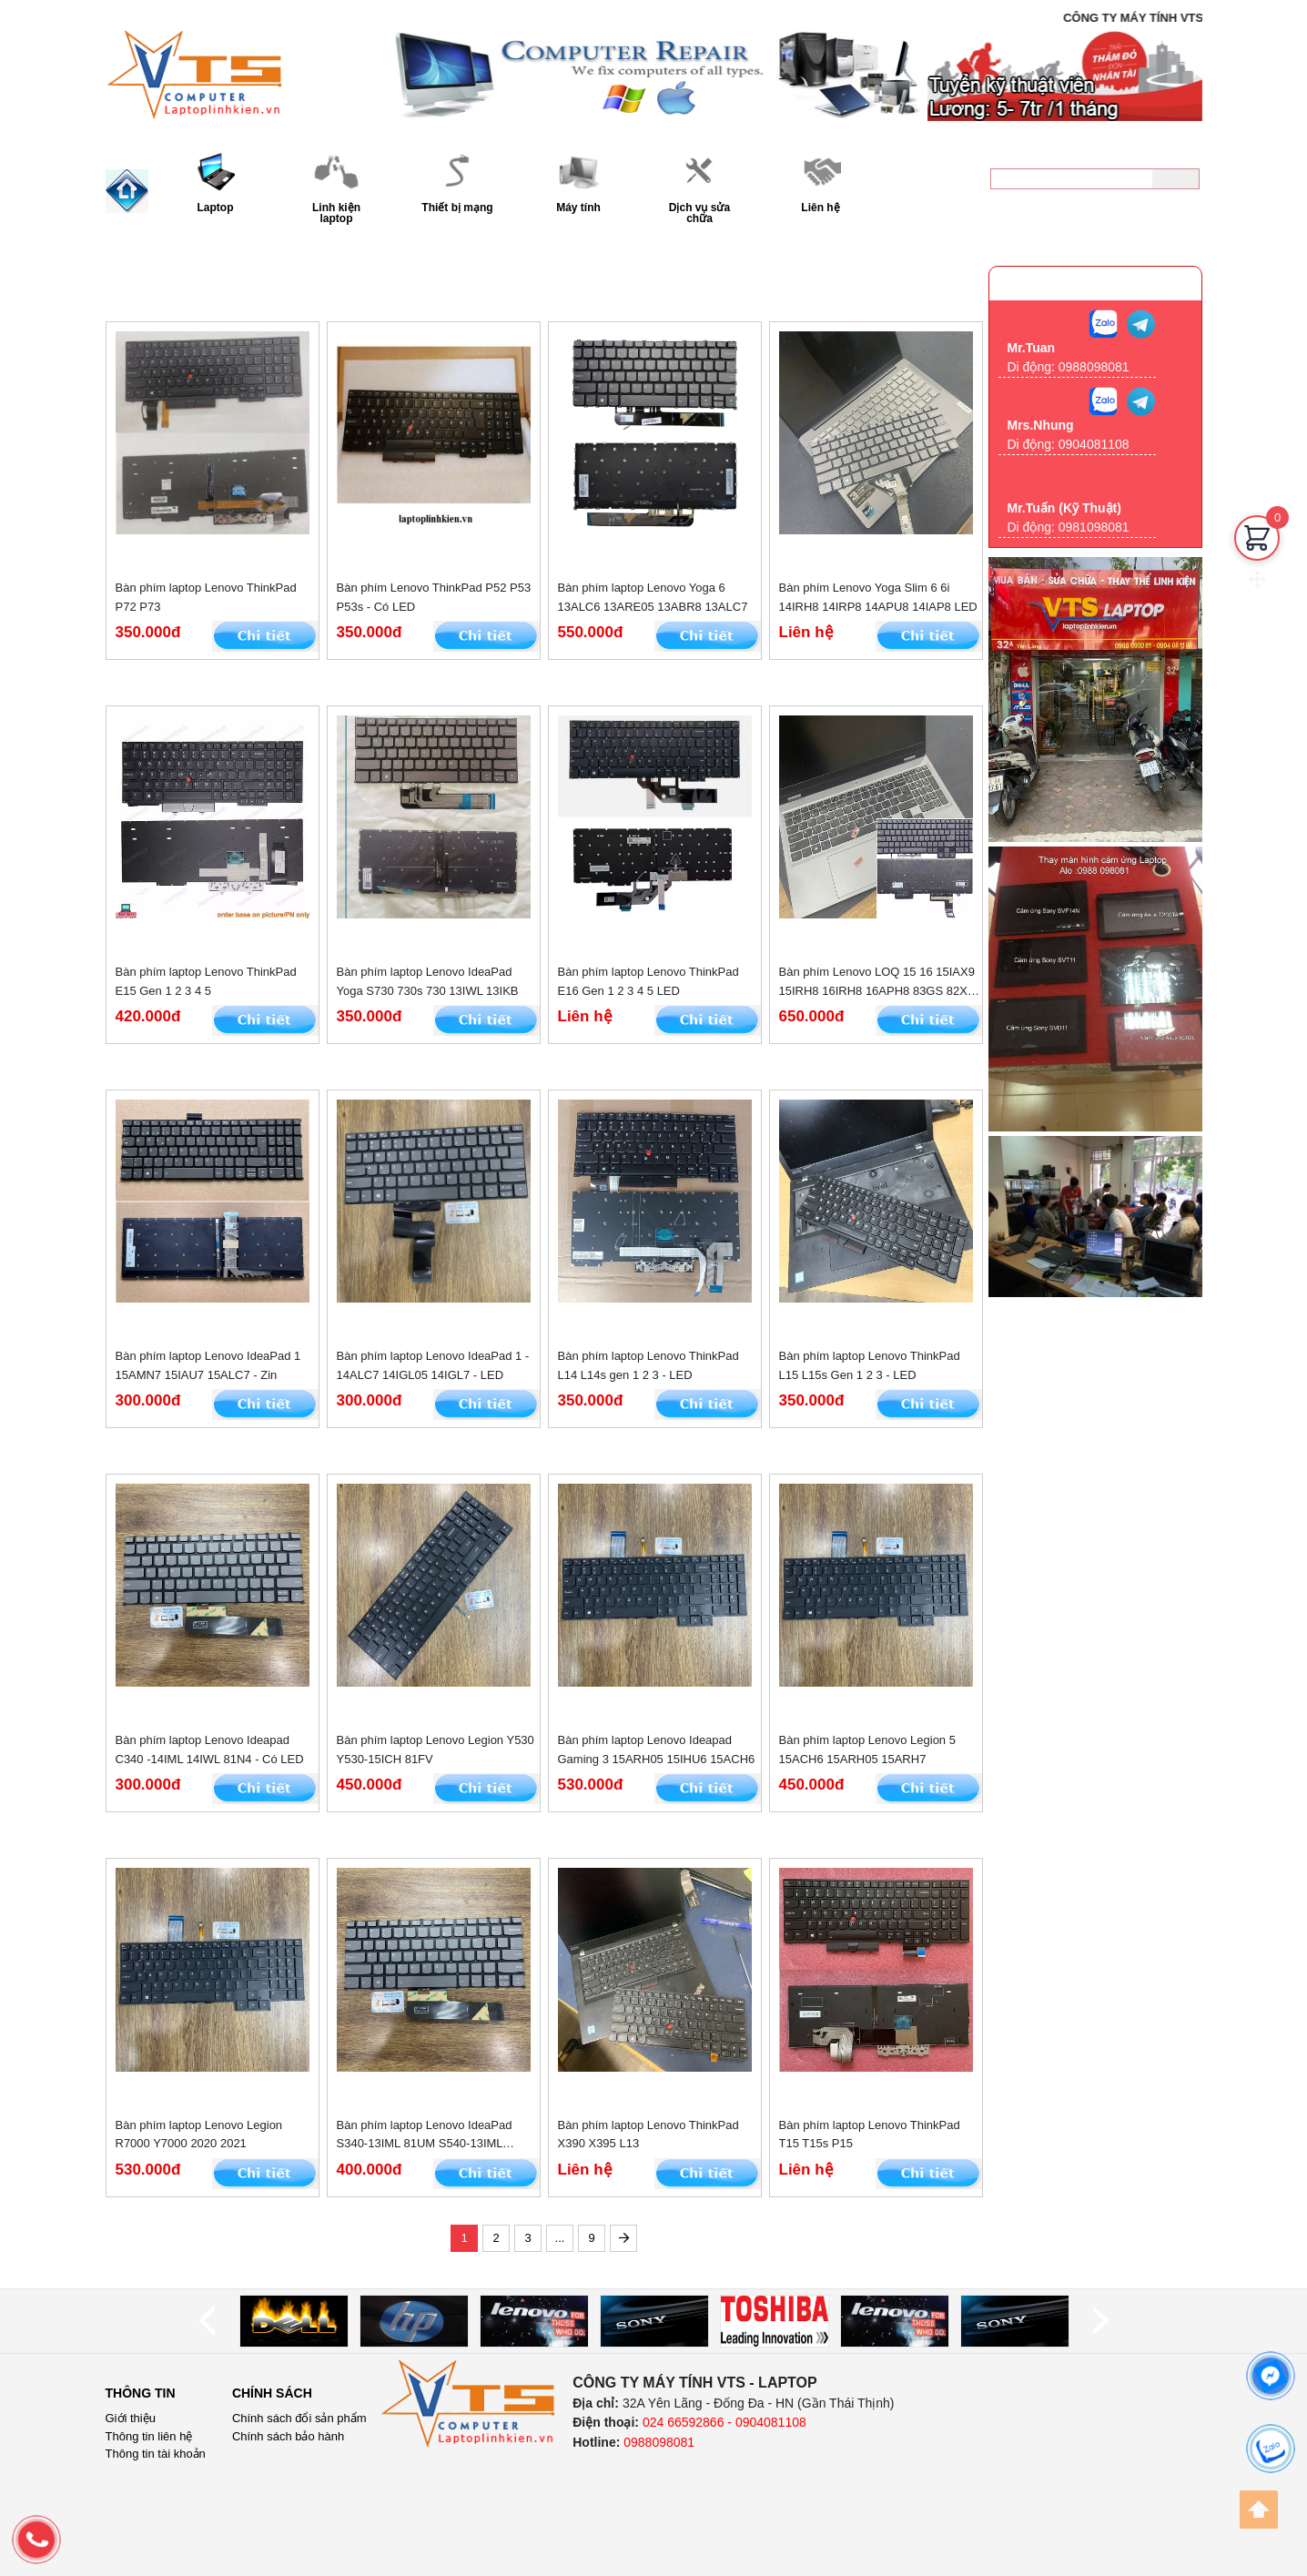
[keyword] (1071, 178)
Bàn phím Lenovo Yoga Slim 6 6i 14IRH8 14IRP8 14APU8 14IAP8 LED (878, 597)
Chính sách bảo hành (288, 2436)
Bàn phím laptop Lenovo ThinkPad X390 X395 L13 (648, 2134)
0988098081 (1137, 214)
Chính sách (272, 2393)
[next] (1101, 2321)
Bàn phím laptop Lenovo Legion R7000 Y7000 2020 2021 (199, 2134)
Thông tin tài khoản (156, 2453)
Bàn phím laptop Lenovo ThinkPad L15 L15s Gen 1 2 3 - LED (869, 1365)
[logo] (469, 2403)
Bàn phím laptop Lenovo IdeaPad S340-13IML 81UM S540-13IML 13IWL (424, 2135)
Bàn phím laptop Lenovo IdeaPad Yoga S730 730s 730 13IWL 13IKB (428, 981)
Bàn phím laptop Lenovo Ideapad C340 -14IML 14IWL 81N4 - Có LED (210, 1749)
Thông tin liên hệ (149, 2436)
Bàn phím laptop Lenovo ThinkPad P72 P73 (206, 597)
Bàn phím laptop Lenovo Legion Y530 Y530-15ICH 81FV (435, 1749)
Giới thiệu (131, 2418)
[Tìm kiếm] (1175, 178)
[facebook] (1270, 2375)
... (560, 2238)
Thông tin (141, 2393)
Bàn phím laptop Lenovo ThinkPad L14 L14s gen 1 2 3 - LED (648, 1365)
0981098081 (1094, 527)
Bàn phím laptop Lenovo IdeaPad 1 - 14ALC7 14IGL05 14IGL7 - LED (433, 1365)
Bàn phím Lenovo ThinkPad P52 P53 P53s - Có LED (434, 597)
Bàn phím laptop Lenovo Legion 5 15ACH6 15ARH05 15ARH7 (867, 1749)
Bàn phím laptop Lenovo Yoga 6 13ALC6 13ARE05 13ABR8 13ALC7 (653, 597)
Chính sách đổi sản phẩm (299, 2418)
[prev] (206, 2321)
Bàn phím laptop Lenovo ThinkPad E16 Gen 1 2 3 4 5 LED (648, 981)
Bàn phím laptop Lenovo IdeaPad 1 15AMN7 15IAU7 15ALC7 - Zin (208, 1365)
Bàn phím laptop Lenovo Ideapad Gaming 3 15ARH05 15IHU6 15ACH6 (656, 1749)
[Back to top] (1259, 2510)
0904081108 (1094, 444)
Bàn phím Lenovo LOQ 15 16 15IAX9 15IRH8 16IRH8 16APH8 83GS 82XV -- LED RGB (877, 982)
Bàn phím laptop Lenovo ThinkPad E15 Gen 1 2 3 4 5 (206, 981)
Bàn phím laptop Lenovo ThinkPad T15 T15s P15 (869, 2134)
